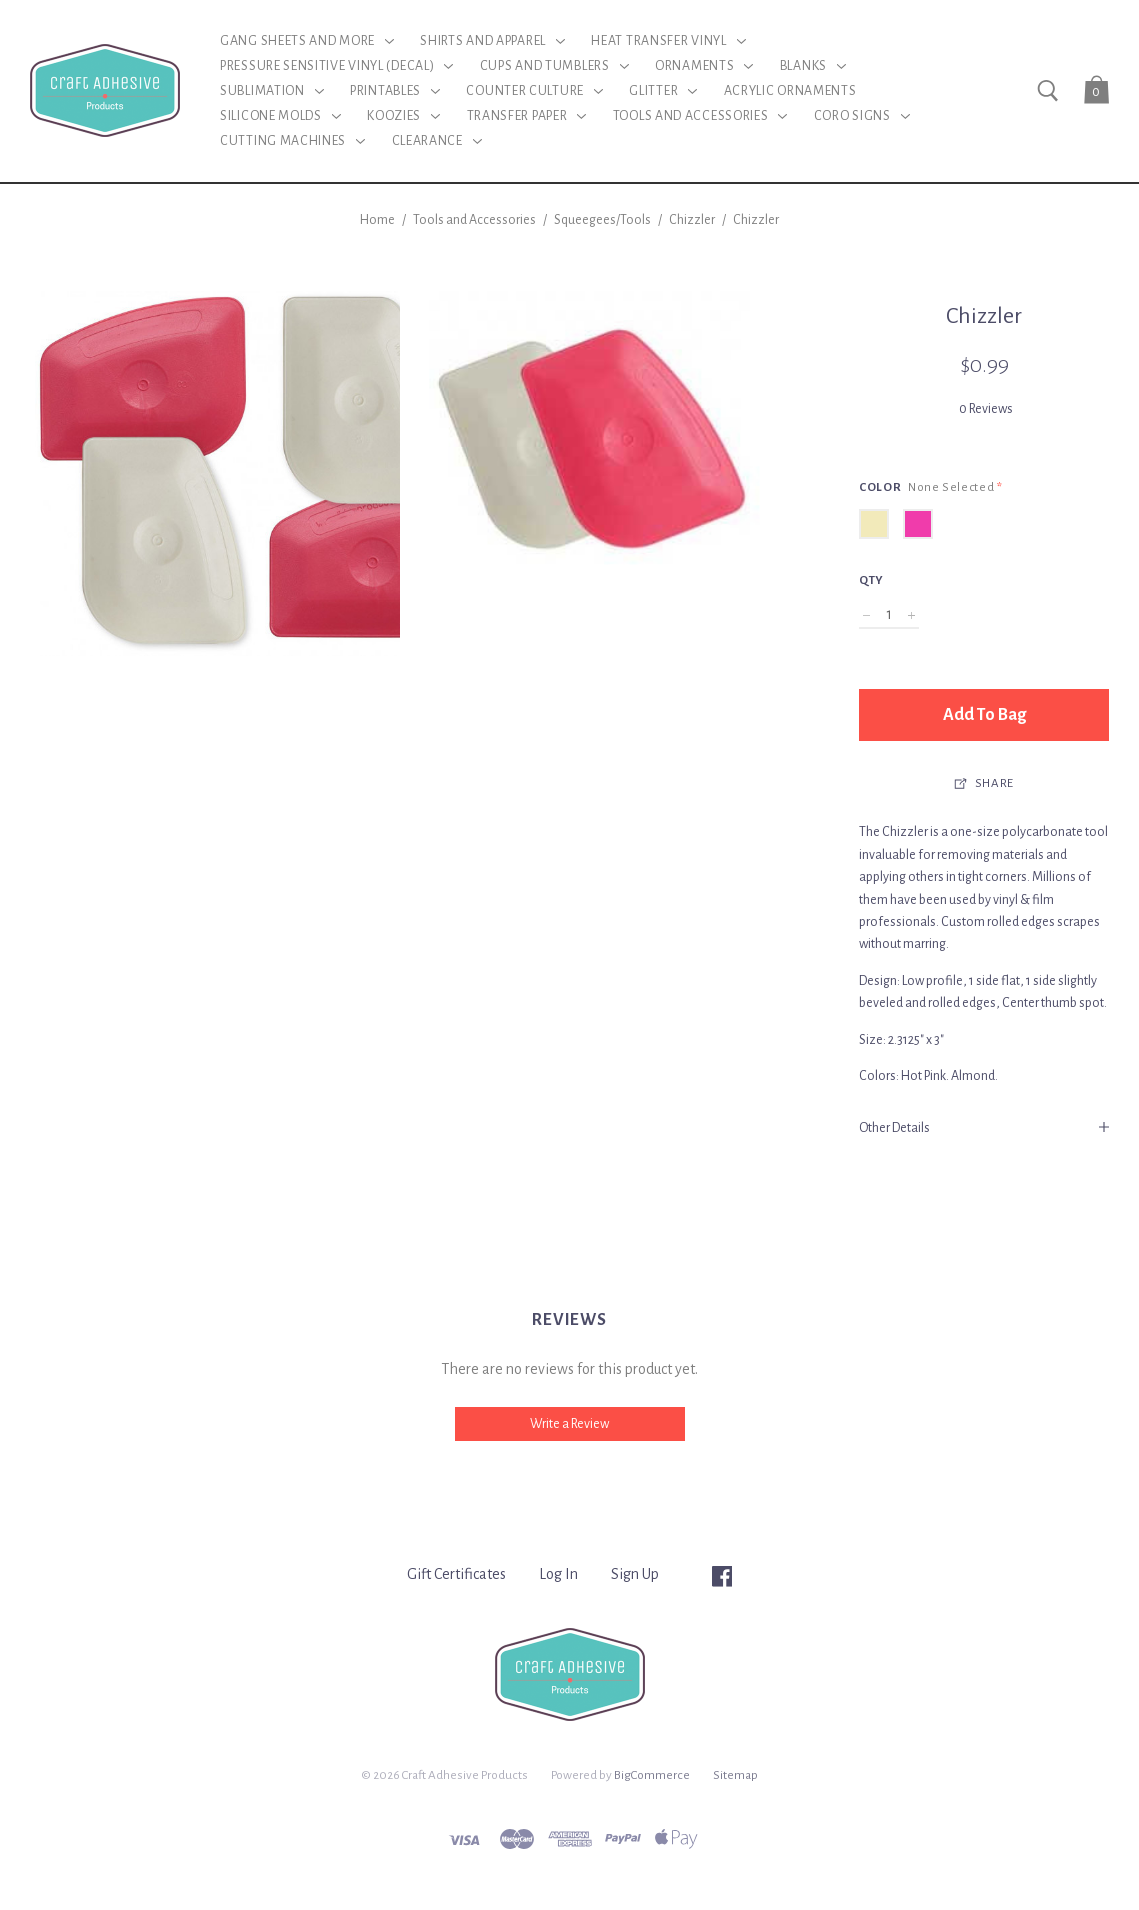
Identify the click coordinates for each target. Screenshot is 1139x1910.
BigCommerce (652, 1775)
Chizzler (692, 220)
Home (377, 220)
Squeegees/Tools (602, 220)
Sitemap (735, 1775)
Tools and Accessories (474, 220)
